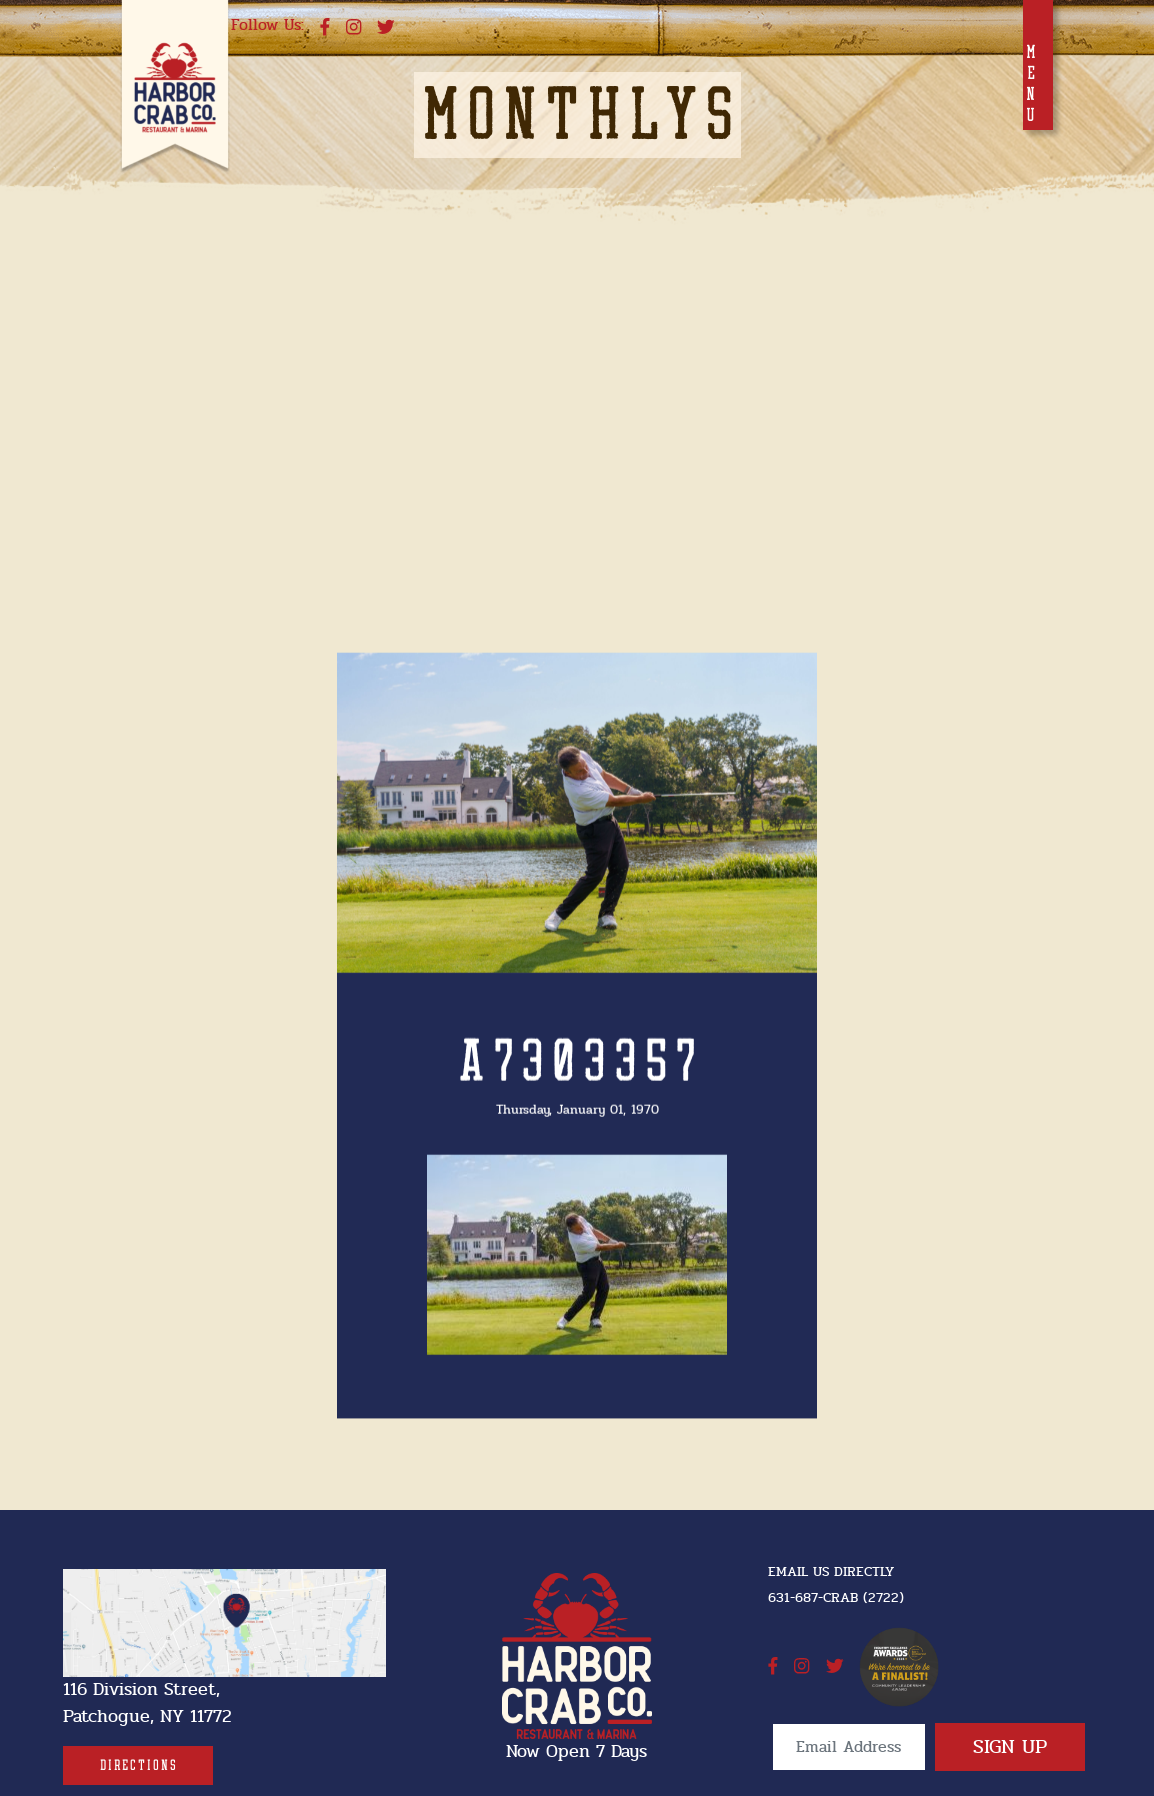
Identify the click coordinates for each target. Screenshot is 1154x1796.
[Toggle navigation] (1038, 65)
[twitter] (386, 28)
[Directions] (138, 1765)
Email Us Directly (831, 1571)
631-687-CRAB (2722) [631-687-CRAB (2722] (836, 1597)
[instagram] (353, 28)
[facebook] (325, 28)
